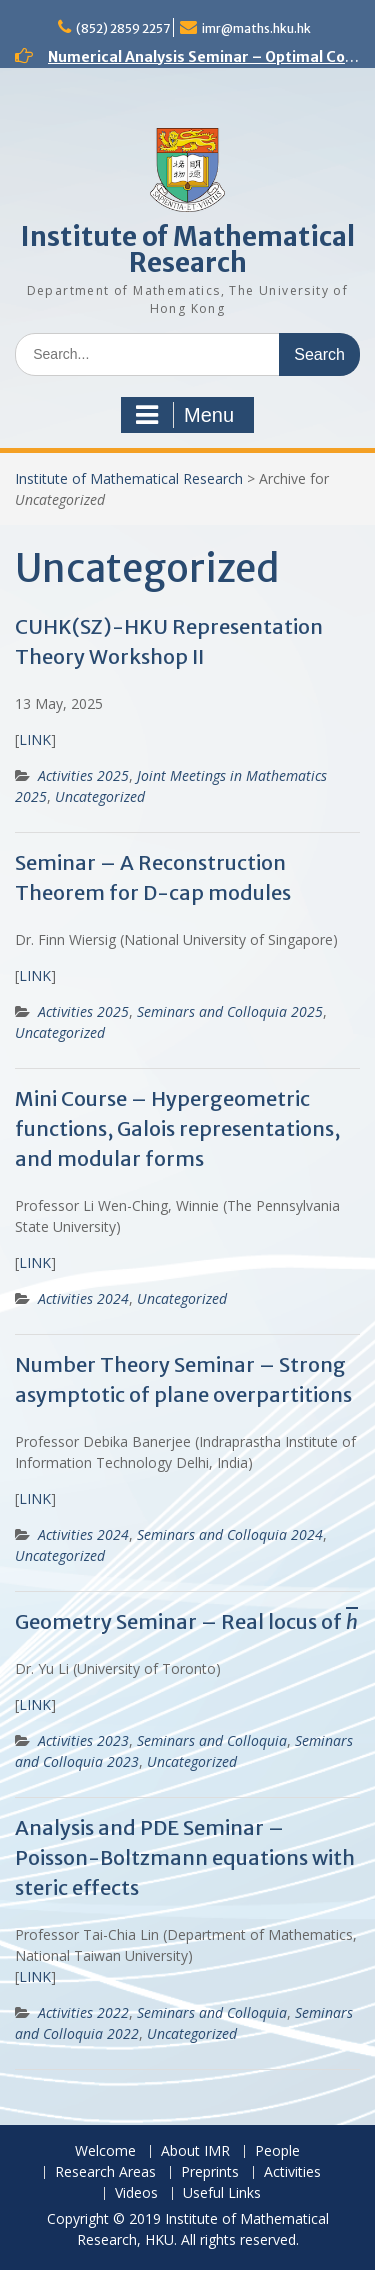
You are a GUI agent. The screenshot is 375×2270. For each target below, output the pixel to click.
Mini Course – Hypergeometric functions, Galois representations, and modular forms (177, 1128)
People (277, 2151)
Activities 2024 (83, 1298)
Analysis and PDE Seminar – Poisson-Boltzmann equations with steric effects (185, 1857)
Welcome (105, 2151)
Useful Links (222, 2193)
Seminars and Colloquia (212, 1740)
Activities (292, 2172)
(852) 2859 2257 (123, 28)
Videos (136, 2193)
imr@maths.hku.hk (256, 28)
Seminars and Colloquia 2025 (230, 1011)
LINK (35, 739)
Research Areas (105, 2172)
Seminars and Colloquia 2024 (230, 1534)
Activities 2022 (83, 2012)
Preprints (210, 2172)
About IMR (195, 2151)
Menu (185, 415)
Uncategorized (100, 796)
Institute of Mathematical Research (188, 249)
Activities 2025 (83, 775)
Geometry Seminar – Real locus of (186, 1621)
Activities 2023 (83, 1740)
